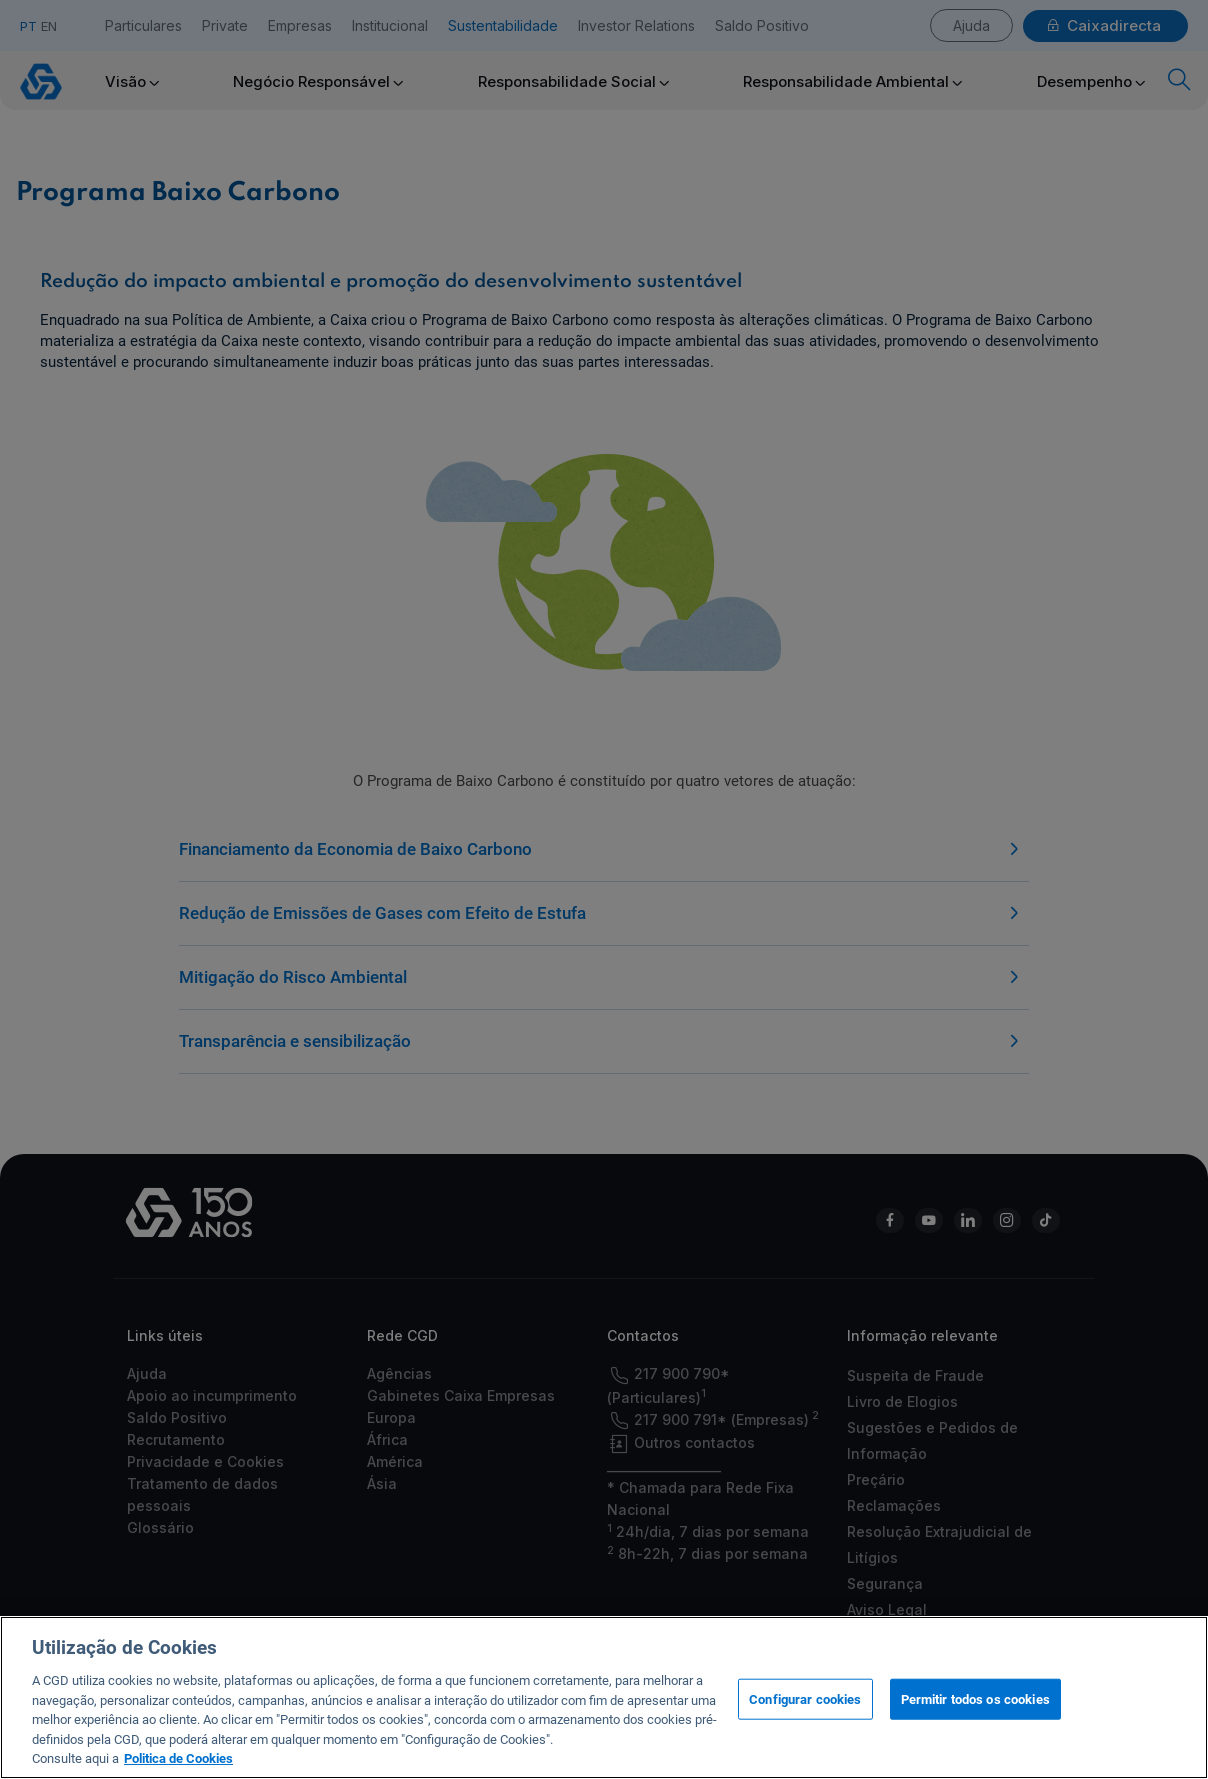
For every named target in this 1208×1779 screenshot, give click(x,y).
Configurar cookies (805, 1714)
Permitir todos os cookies (975, 1714)
